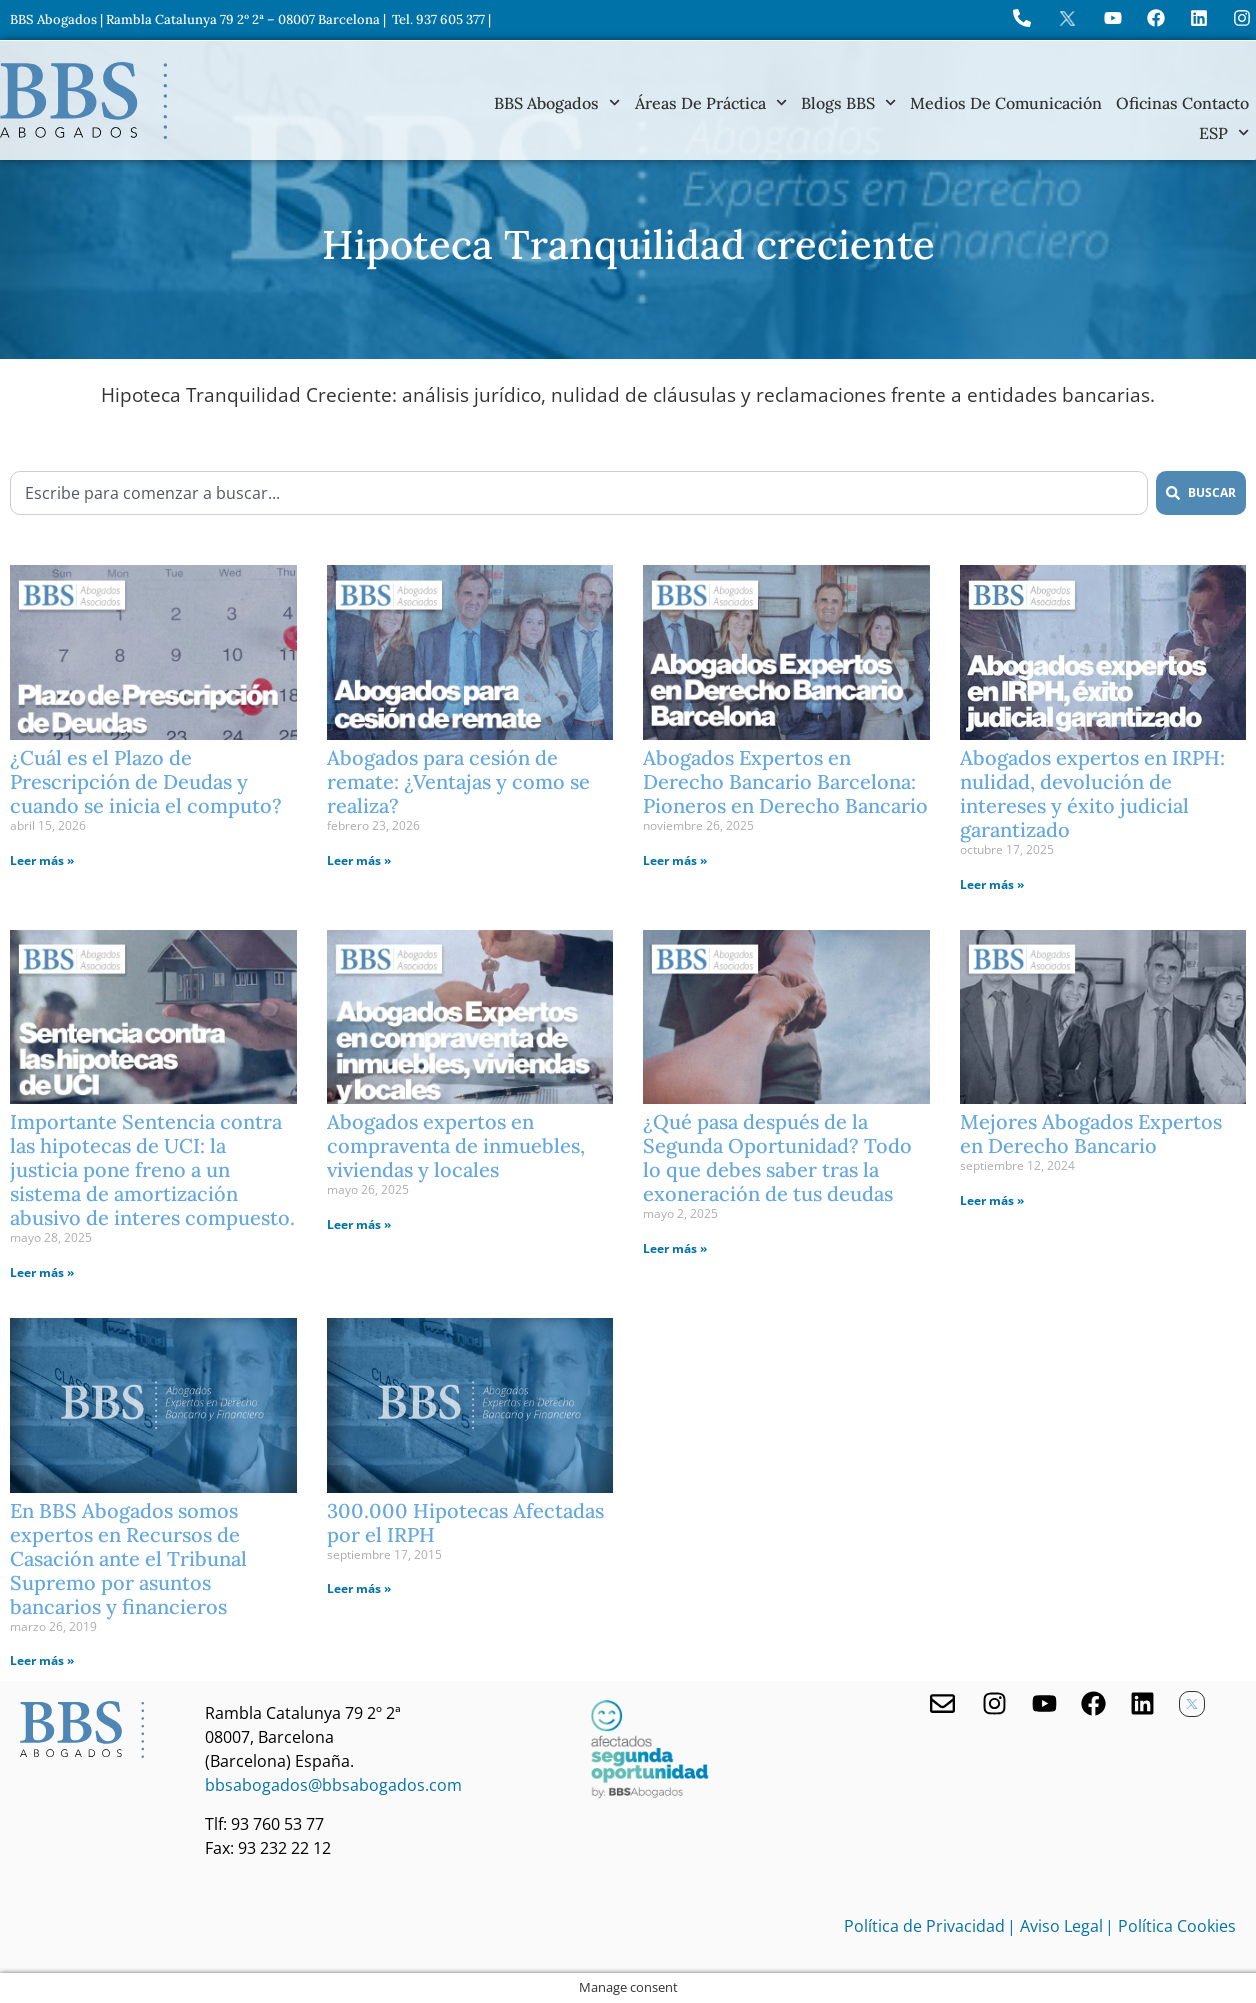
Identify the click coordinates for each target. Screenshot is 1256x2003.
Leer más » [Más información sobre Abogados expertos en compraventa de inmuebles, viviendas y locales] (359, 1224)
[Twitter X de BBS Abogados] (1192, 1704)
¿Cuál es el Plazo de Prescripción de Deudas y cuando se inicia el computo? (146, 781)
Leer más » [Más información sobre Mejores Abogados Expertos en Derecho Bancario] (992, 1200)
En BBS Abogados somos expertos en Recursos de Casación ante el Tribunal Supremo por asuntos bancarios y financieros (128, 1558)
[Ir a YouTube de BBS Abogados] (1113, 18)
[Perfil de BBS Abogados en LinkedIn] (1199, 18)
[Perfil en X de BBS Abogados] (1067, 18)
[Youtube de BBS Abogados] (1044, 1703)
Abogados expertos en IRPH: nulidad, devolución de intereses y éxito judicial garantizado (1092, 793)
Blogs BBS (848, 103)
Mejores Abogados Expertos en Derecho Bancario (1091, 1133)
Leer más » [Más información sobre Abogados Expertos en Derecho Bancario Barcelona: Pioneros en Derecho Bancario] (675, 860)
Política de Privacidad (924, 1926)
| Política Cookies (1170, 1926)
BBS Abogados (557, 103)
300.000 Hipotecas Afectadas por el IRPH (465, 1522)
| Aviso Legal (1055, 1926)
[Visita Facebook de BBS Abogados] (1156, 18)
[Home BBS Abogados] (83, 100)
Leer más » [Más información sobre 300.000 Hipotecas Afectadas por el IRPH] (359, 1588)
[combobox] (579, 493)
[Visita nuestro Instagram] (994, 1703)
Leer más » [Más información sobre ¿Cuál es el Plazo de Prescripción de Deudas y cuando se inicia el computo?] (42, 860)
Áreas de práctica (711, 103)
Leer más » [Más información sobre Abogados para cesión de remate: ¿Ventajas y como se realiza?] (359, 860)
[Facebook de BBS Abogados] (1093, 1703)
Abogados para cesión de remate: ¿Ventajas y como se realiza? (458, 781)
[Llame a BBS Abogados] (1022, 18)
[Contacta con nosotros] (942, 1703)
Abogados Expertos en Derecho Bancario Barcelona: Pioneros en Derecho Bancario (785, 781)
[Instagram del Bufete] (1242, 18)
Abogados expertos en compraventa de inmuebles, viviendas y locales (456, 1145)
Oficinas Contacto (1182, 103)
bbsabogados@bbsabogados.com (333, 1785)
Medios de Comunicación (1006, 103)
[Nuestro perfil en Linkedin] (1142, 1703)
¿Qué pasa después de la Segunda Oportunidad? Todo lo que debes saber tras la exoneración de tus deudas (777, 1157)
